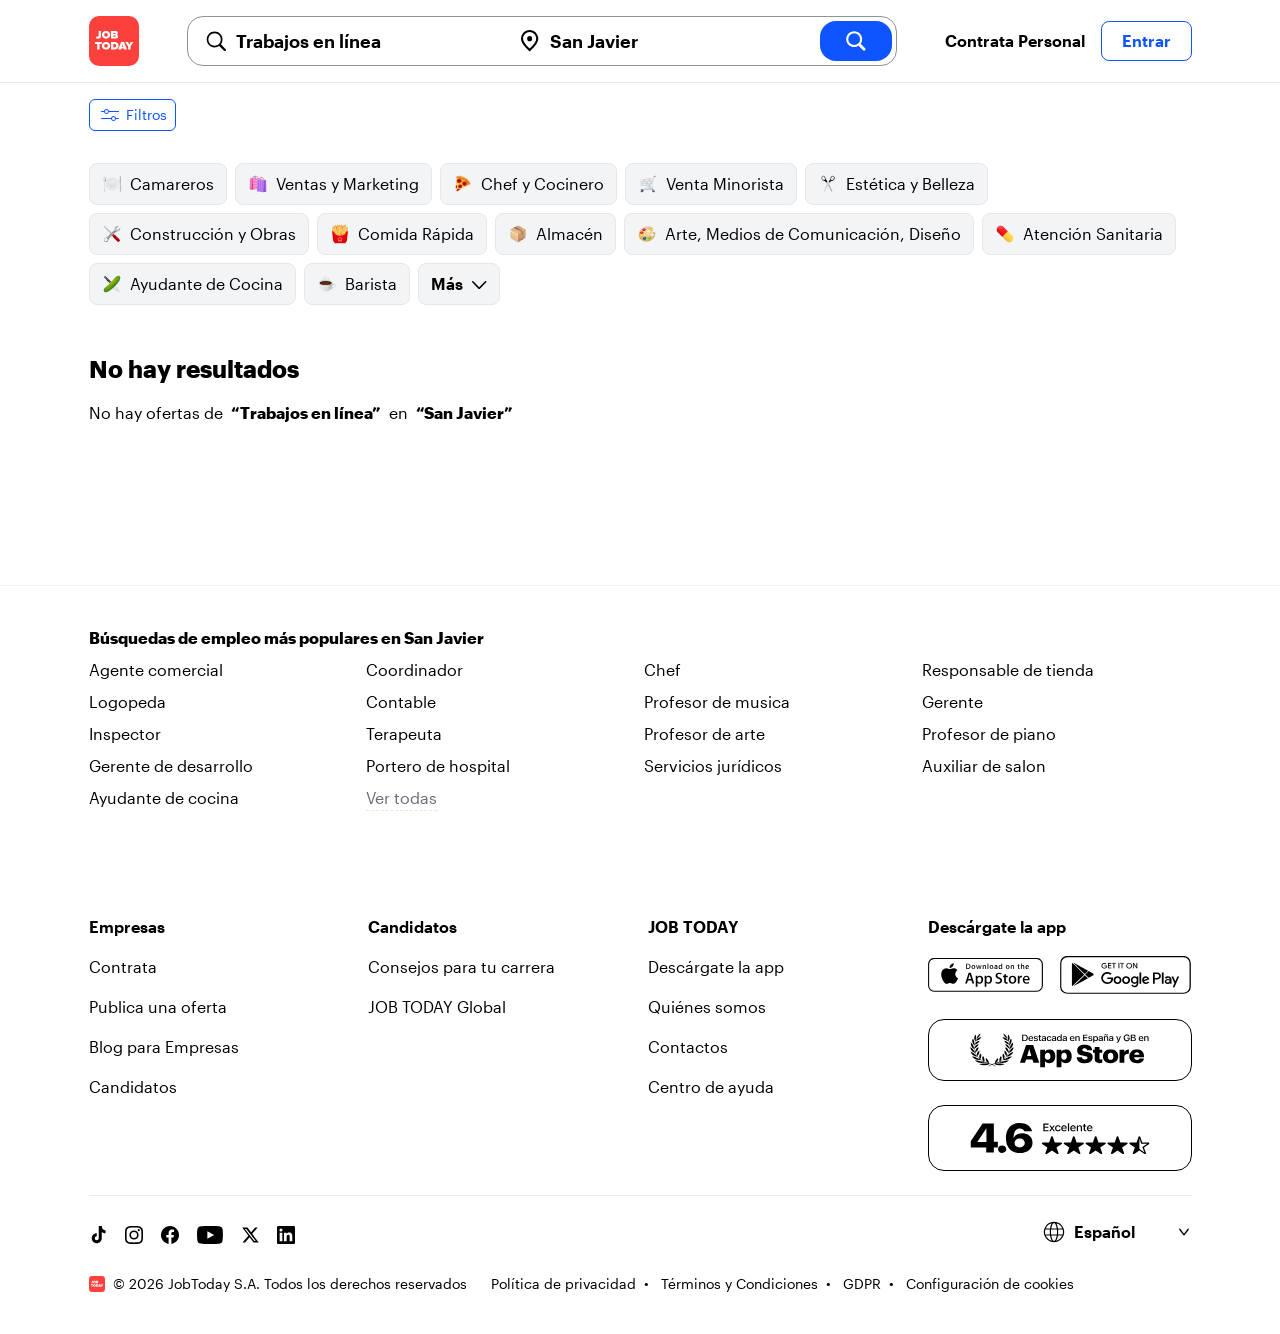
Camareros (158, 184)
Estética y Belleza (896, 184)
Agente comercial (156, 669)
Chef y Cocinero (528, 184)
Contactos (688, 1046)
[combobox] (365, 41)
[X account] (250, 1235)
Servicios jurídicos (713, 765)
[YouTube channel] (210, 1235)
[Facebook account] (170, 1235)
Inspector (125, 733)
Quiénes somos (707, 1006)
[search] (856, 41)
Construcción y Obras (199, 234)
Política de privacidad (563, 1283)
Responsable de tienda (1008, 669)
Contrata (123, 966)
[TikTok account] (98, 1235)
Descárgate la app (716, 966)
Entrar (1146, 40)
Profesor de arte (704, 733)
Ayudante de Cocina (192, 284)
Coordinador (414, 669)
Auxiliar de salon (984, 765)
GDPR (862, 1283)
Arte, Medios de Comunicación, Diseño (799, 234)
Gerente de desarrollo (171, 765)
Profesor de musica (717, 701)
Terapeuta (404, 733)
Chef (662, 669)
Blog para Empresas (164, 1046)
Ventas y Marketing (333, 184)
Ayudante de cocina (164, 797)
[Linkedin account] (286, 1235)
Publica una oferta (158, 1006)
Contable (401, 701)
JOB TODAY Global (437, 1006)
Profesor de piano (989, 733)
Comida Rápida (402, 234)
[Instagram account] (134, 1235)
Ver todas (401, 797)
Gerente (952, 701)
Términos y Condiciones (739, 1283)
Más (459, 283)
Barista (357, 284)
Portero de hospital (438, 765)
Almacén (555, 234)
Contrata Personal (1015, 40)
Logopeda (127, 701)
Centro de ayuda (711, 1086)
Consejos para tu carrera (461, 966)
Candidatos (133, 1086)
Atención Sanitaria (1079, 234)
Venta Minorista (711, 184)
